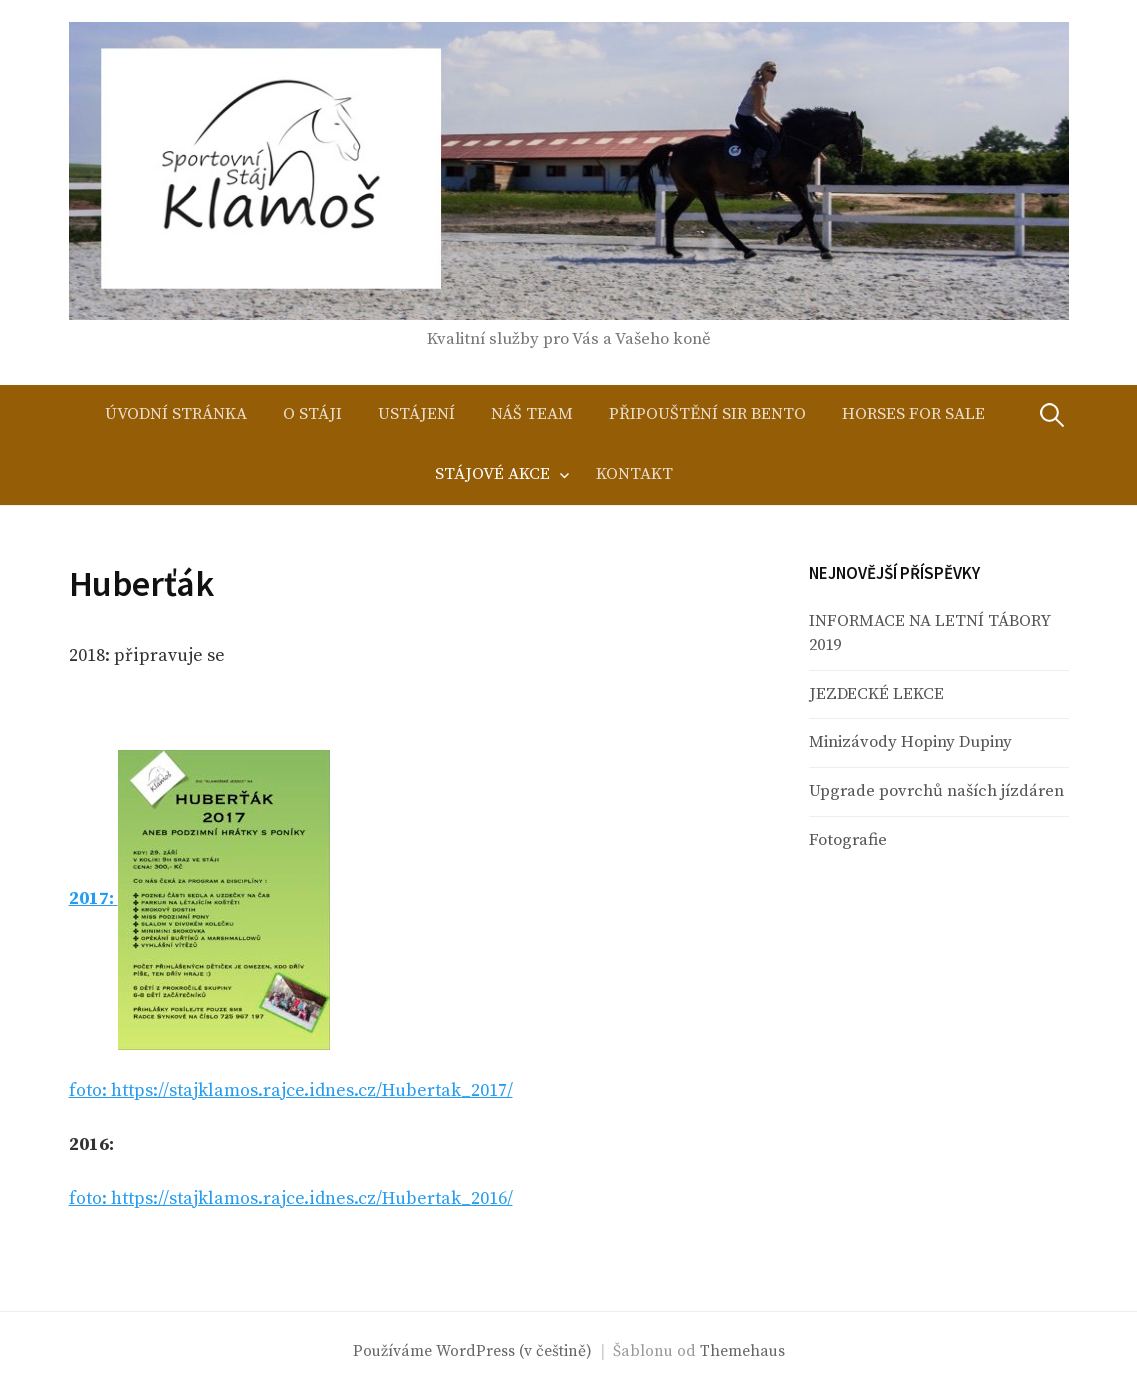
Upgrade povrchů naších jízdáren (936, 791)
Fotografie (848, 840)
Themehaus (742, 1351)
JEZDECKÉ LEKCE (876, 694)
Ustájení (416, 414)
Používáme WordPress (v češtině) (472, 1351)
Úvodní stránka (176, 414)
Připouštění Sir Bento (707, 414)
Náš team (532, 414)
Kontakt (634, 474)
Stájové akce (492, 474)
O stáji (312, 414)
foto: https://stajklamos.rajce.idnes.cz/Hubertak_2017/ (291, 1090)
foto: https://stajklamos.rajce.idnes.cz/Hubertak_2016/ (291, 1198)
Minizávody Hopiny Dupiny (910, 742)
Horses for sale (913, 414)
